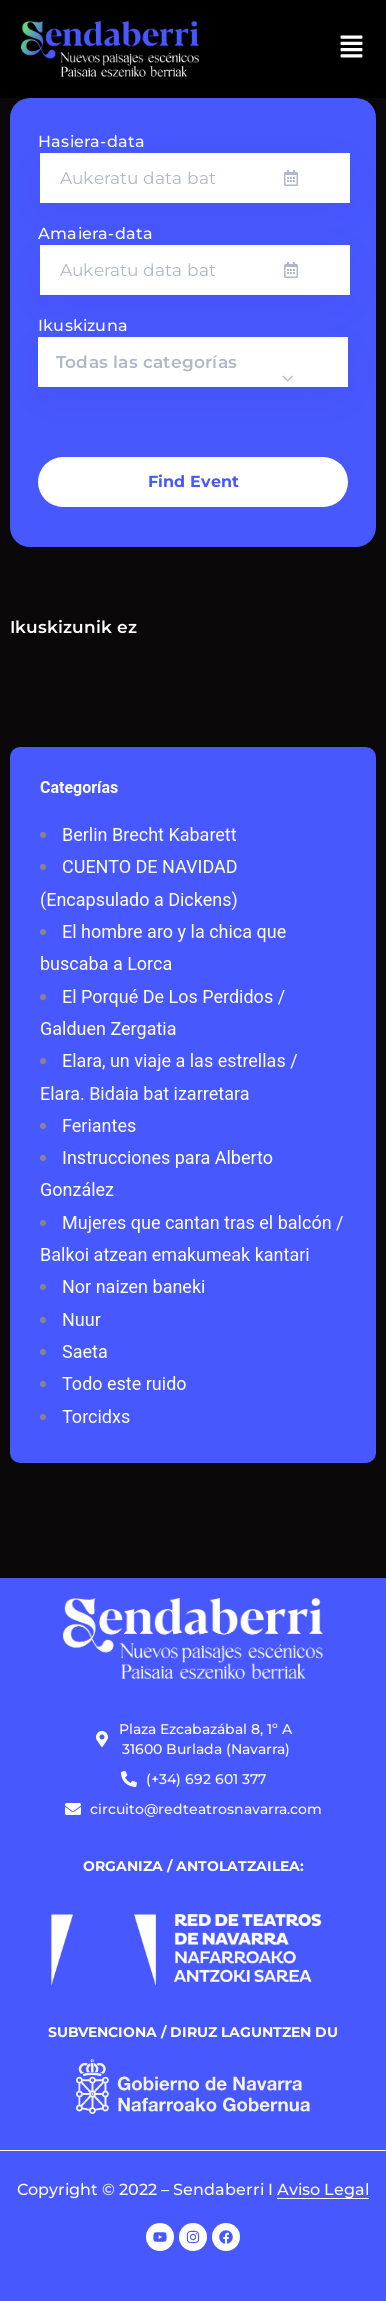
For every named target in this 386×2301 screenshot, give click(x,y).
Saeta (85, 1351)
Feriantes (99, 1125)
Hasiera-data (91, 141)
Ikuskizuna (83, 325)
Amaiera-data (95, 233)
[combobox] (193, 362)
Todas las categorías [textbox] (146, 362)
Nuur (81, 1319)
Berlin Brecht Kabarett (149, 834)
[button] (352, 49)
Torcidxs (96, 1416)
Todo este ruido (124, 1383)
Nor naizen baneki (133, 1286)
